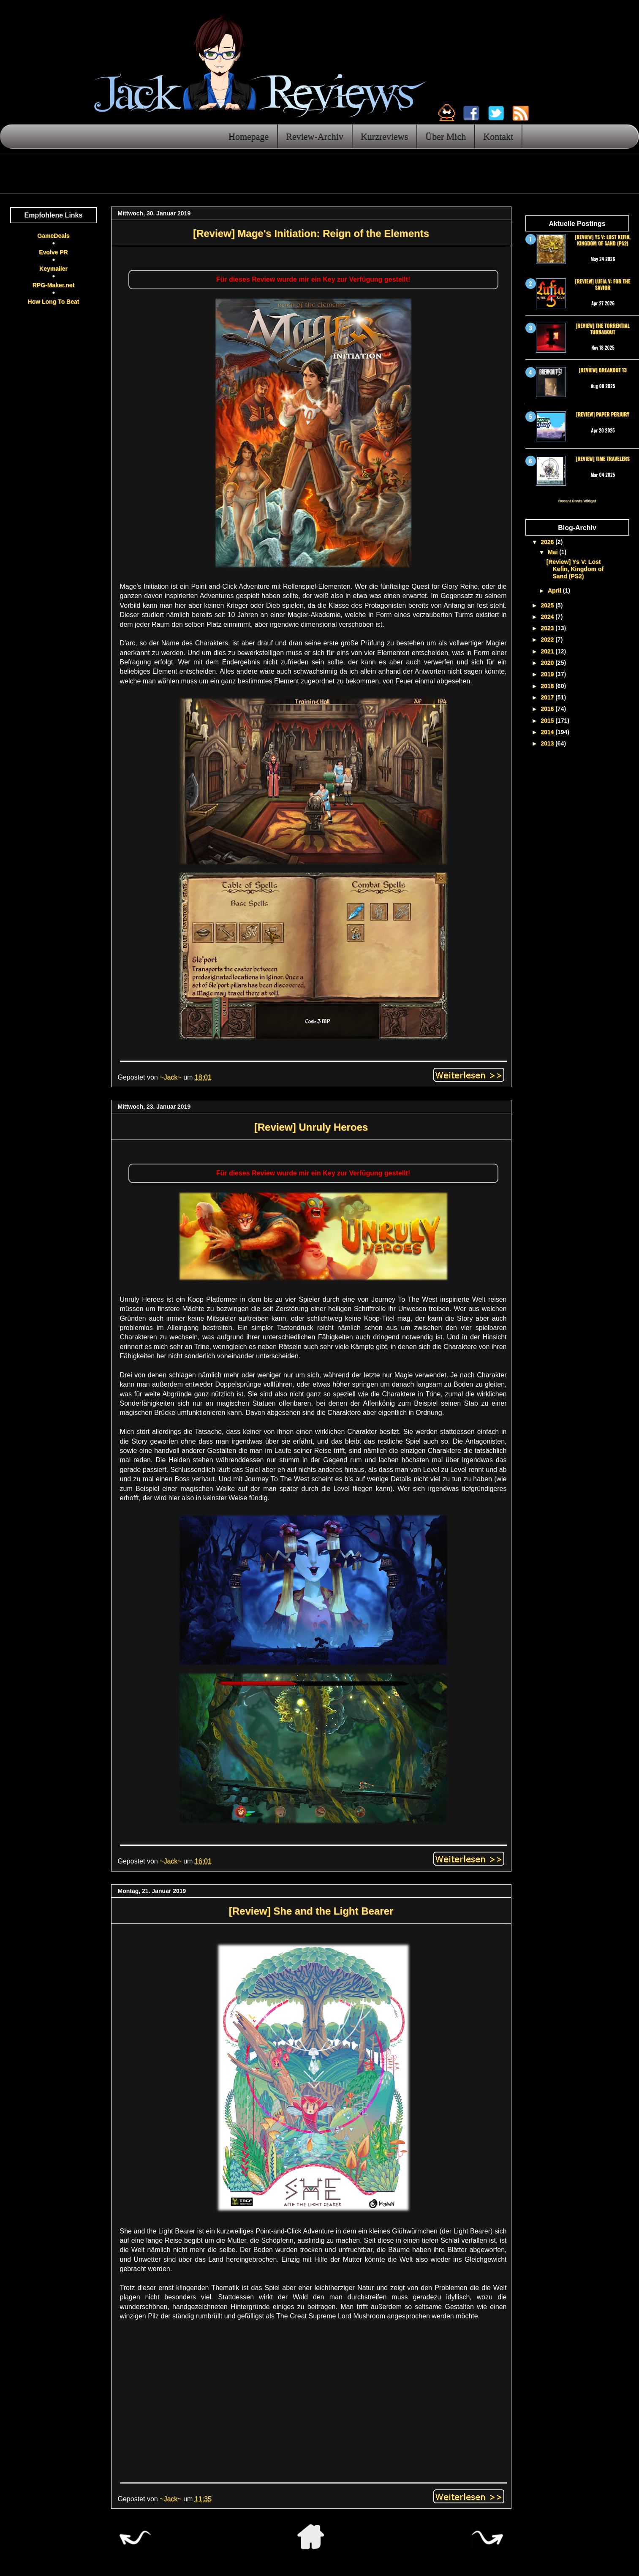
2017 (548, 697)
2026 (548, 542)
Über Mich (445, 136)
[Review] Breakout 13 (602, 369)
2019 (548, 674)
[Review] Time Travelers (602, 458)
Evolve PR (53, 252)
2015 (548, 720)
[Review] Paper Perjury (602, 414)
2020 (548, 662)
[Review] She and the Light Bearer (311, 1911)
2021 (548, 651)
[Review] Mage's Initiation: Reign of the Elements (311, 233)
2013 (548, 743)
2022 (548, 639)
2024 (548, 616)
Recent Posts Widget (577, 501)
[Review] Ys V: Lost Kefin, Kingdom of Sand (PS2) (603, 239)
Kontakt (498, 136)
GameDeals (53, 235)
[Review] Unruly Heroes (311, 1127)
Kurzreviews (384, 136)
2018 (548, 686)
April (555, 590)
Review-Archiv (314, 136)
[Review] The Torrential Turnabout (603, 328)
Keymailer (53, 268)
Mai (553, 552)
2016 (548, 708)
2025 (548, 605)
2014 (548, 732)
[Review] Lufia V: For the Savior (603, 284)
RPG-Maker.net (54, 285)
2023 (548, 628)
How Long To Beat (53, 301)
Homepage (248, 136)
